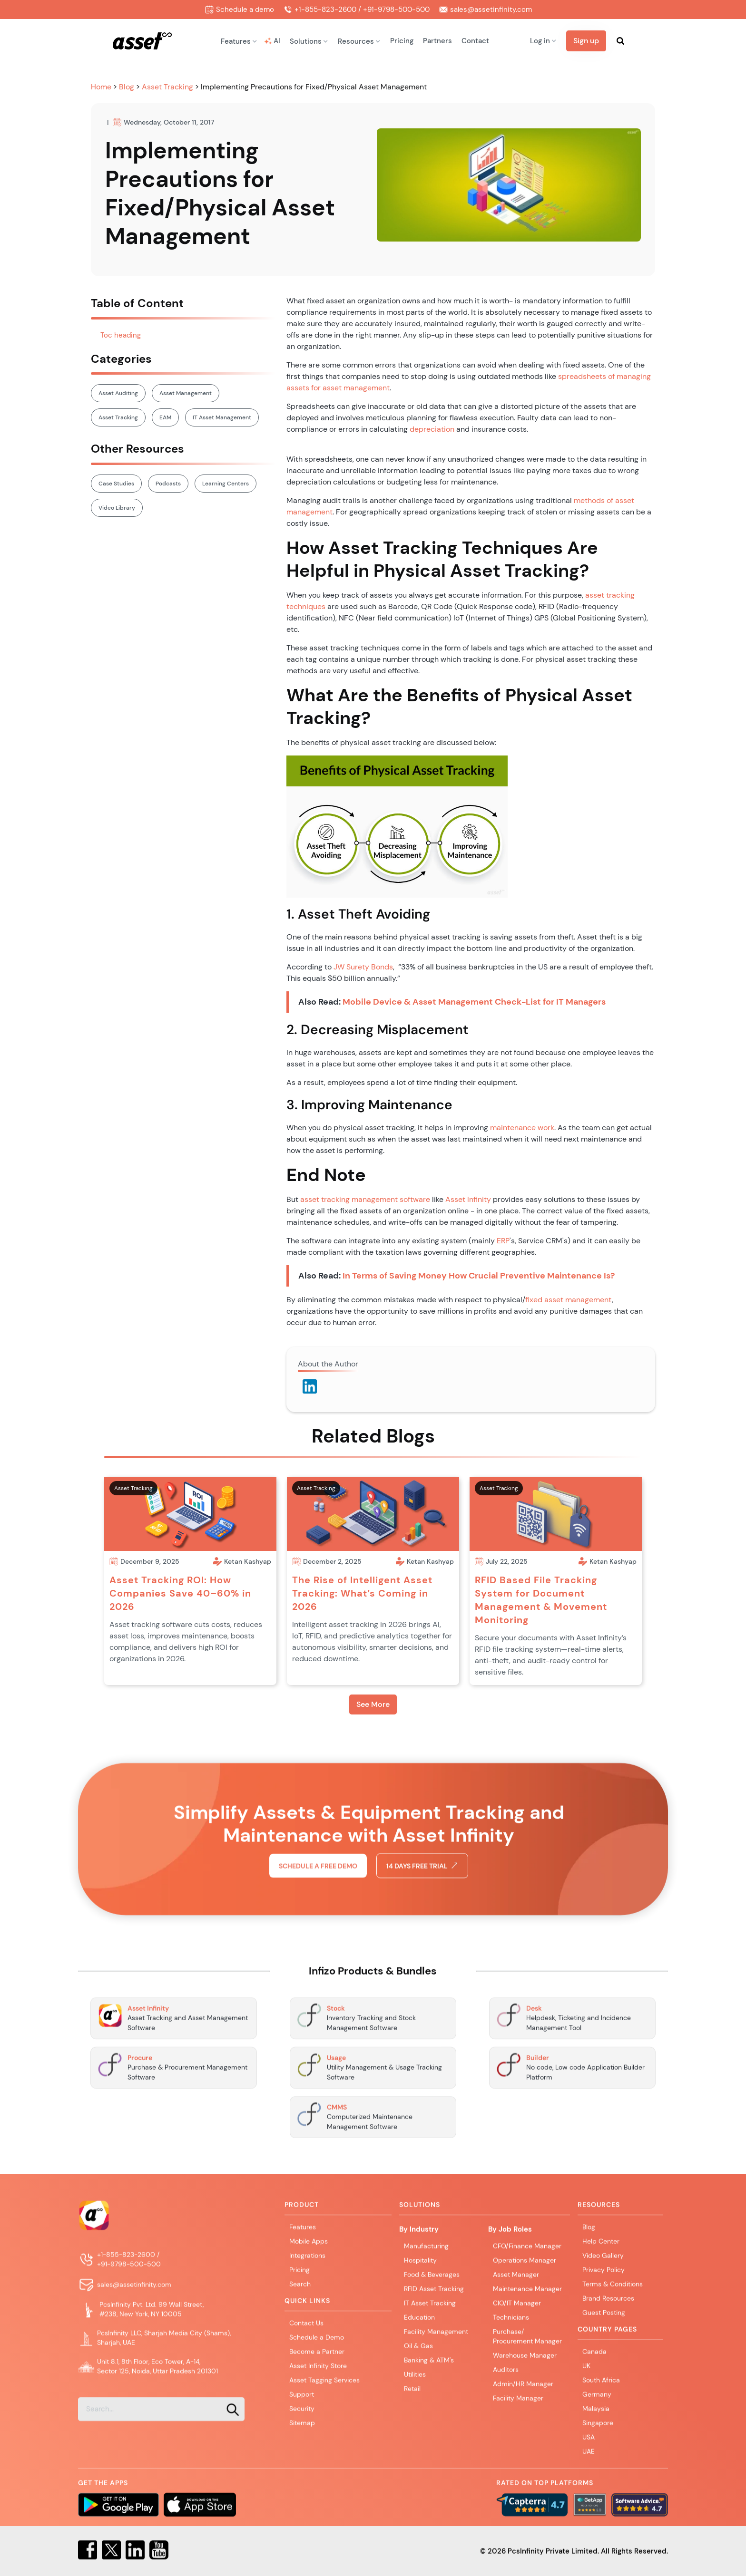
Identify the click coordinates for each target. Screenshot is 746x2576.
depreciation (432, 429)
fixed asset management (568, 1300)
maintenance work (522, 1128)
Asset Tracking (167, 87)
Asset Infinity (468, 1199)
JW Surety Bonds (363, 967)
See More (373, 1704)
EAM (165, 417)
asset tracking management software (365, 1199)
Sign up (586, 41)
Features (302, 2230)
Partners (437, 41)
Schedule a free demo (318, 1907)
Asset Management (185, 393)
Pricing (401, 41)
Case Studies (116, 483)
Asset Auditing (118, 393)
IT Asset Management (222, 417)
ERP (503, 1241)
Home (102, 87)
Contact (475, 41)
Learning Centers (225, 483)
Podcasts (168, 483)
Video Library (116, 508)
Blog (127, 87)
